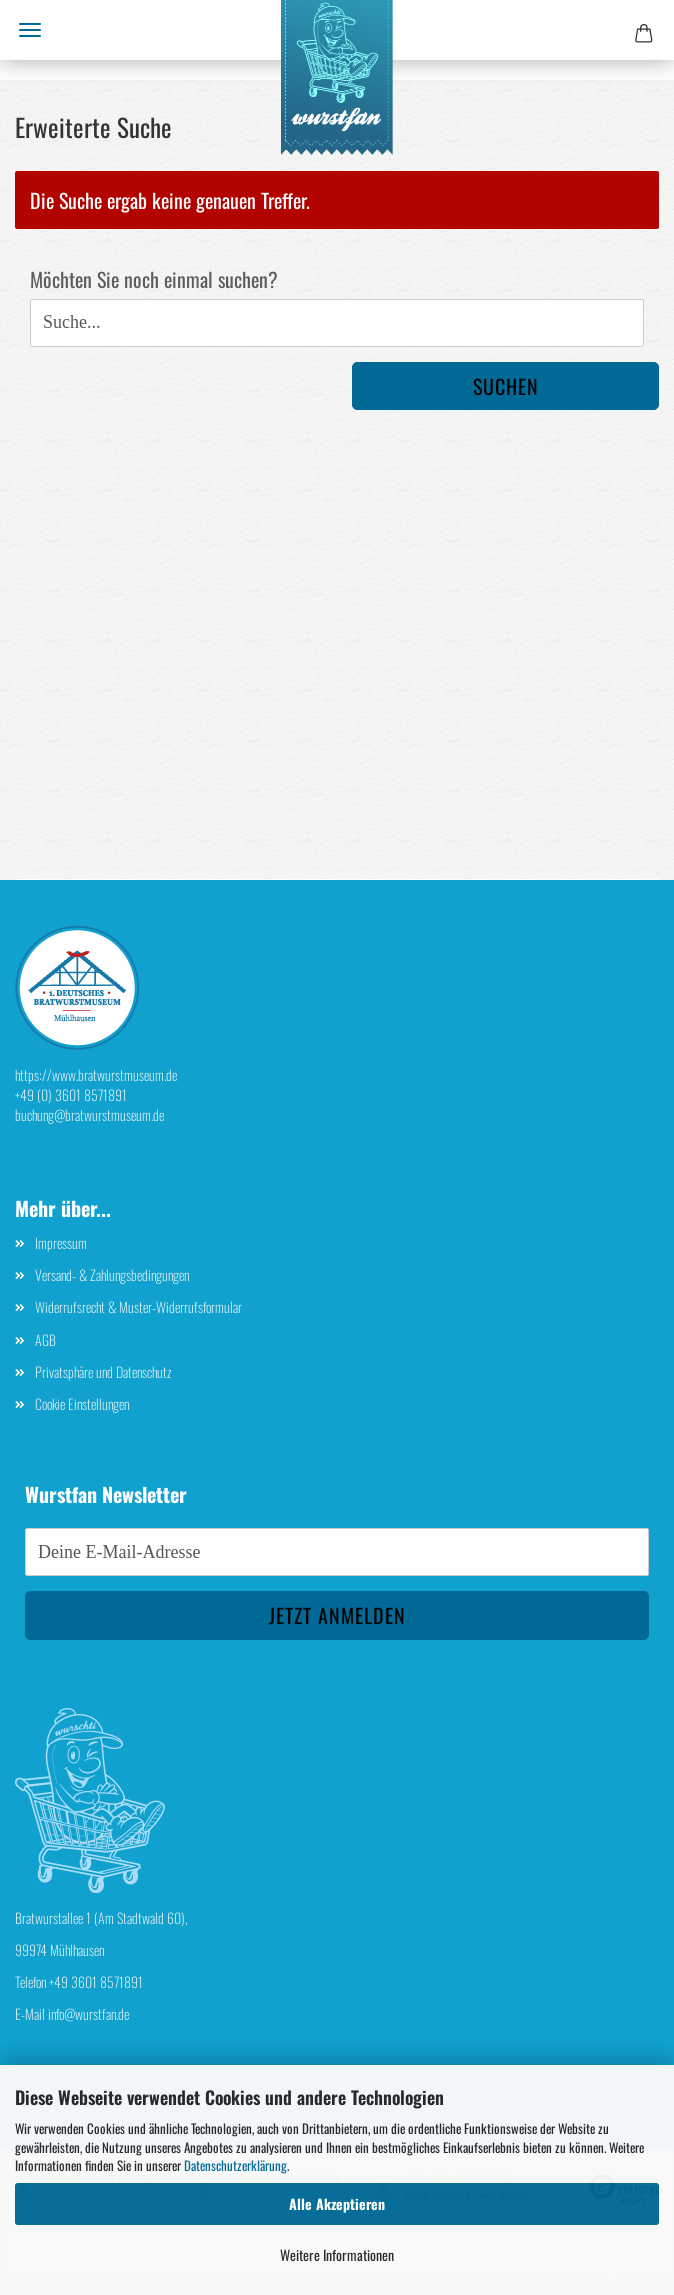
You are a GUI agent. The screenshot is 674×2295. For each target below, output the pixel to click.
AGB (45, 1339)
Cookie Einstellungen (82, 1403)
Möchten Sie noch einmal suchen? (154, 279)
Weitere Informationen (337, 2254)
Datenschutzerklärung (235, 2165)
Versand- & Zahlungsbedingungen (112, 1274)
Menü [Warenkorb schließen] (30, 30)
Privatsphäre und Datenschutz (103, 1371)
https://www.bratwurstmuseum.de (96, 1074)
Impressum (61, 1242)
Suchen (506, 386)
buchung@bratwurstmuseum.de (89, 1114)
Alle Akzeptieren (337, 2203)
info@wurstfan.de (88, 2013)
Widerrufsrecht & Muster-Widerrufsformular (138, 1306)
